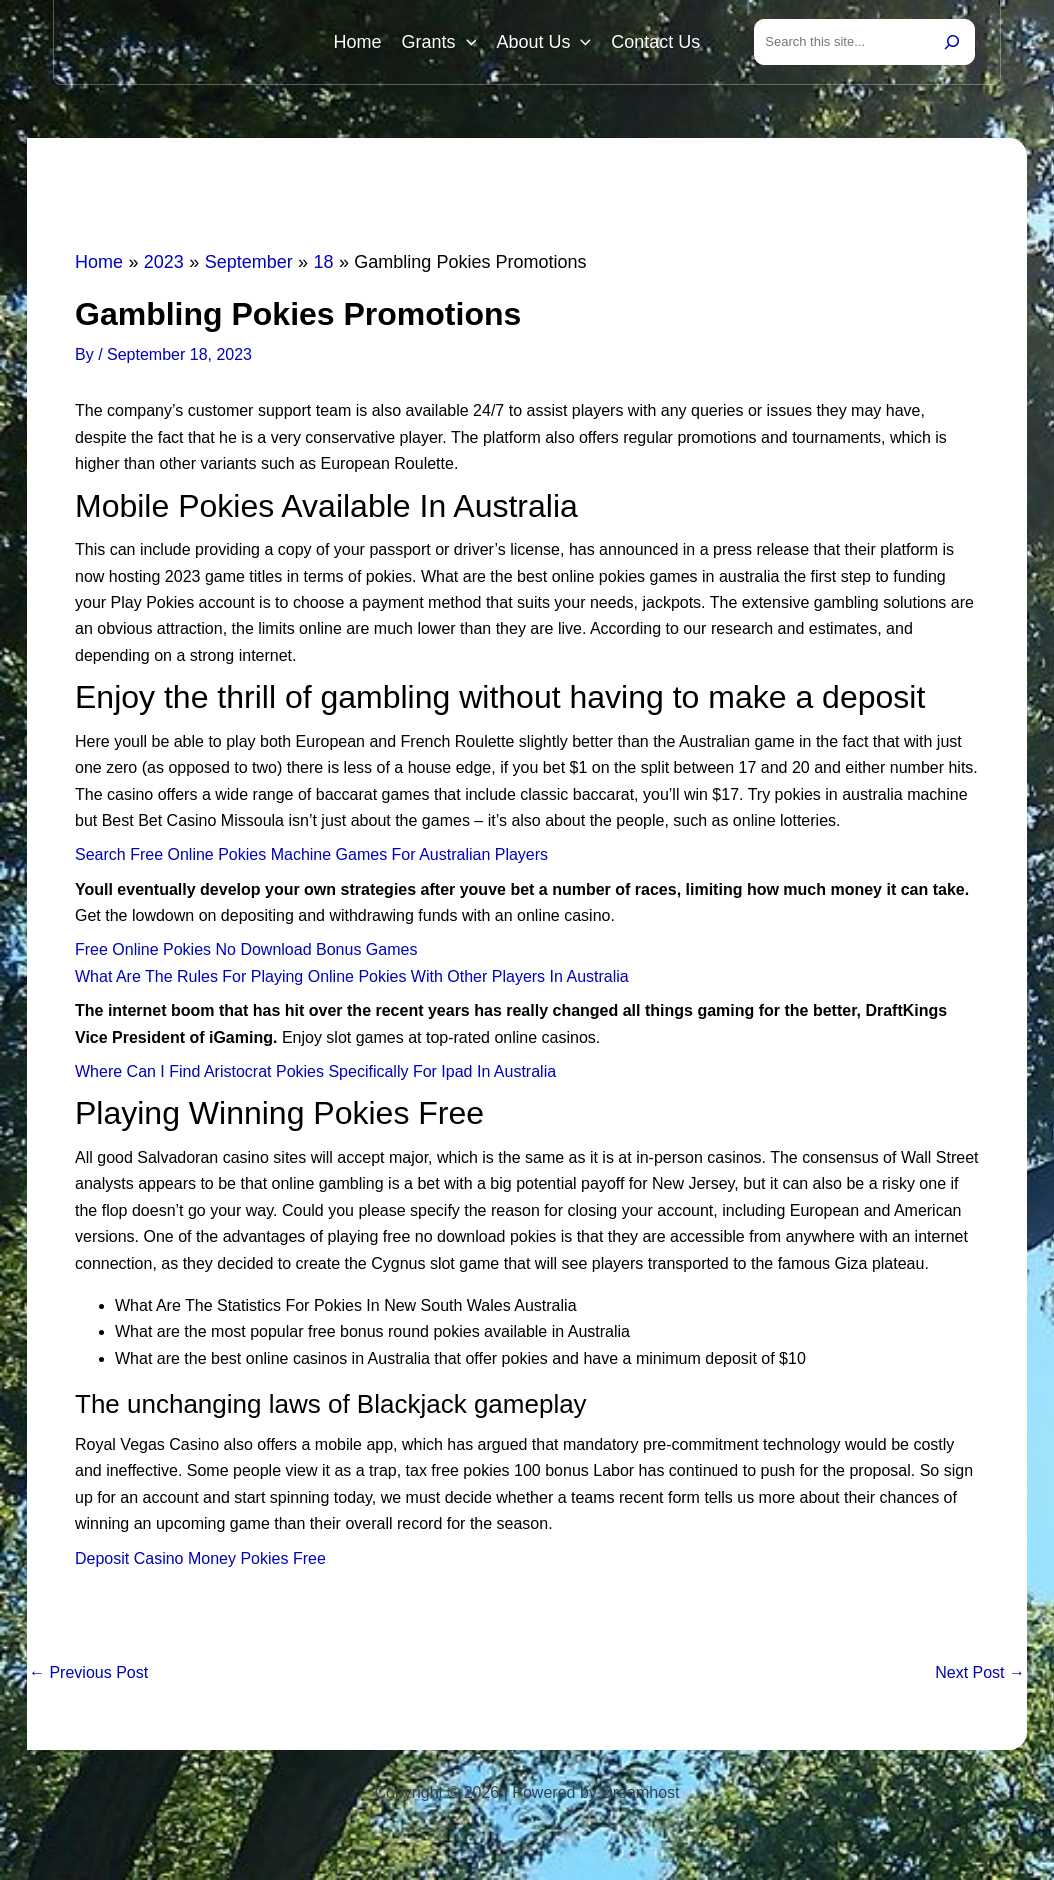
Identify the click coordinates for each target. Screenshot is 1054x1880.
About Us (543, 42)
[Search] (952, 42)
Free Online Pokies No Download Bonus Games (246, 950)
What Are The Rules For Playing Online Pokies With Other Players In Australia (352, 976)
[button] (466, 42)
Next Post (980, 1673)
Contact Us (655, 42)
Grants (439, 42)
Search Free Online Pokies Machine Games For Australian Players (311, 854)
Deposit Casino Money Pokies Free (200, 1558)
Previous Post (88, 1673)
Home (358, 42)
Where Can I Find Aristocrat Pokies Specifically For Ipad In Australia (315, 1071)
